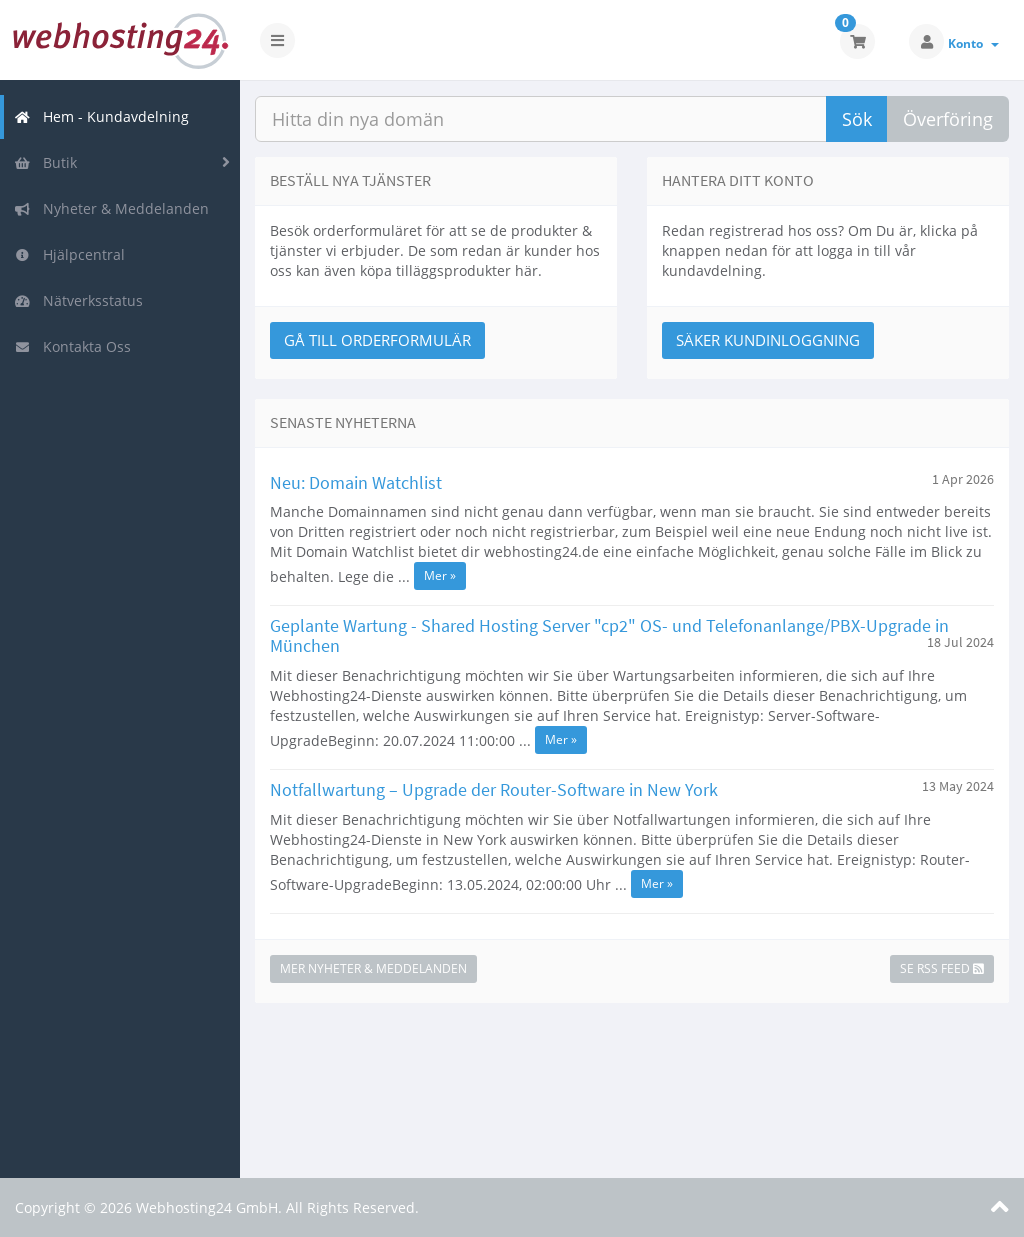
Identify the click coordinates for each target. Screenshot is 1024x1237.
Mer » (440, 575)
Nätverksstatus (78, 300)
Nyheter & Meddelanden (111, 208)
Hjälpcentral (69, 254)
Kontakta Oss (72, 346)
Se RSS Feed (942, 968)
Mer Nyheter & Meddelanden (373, 968)
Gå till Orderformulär (377, 340)
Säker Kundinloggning (768, 340)
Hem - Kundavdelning (101, 116)
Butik (45, 162)
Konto (973, 43)
